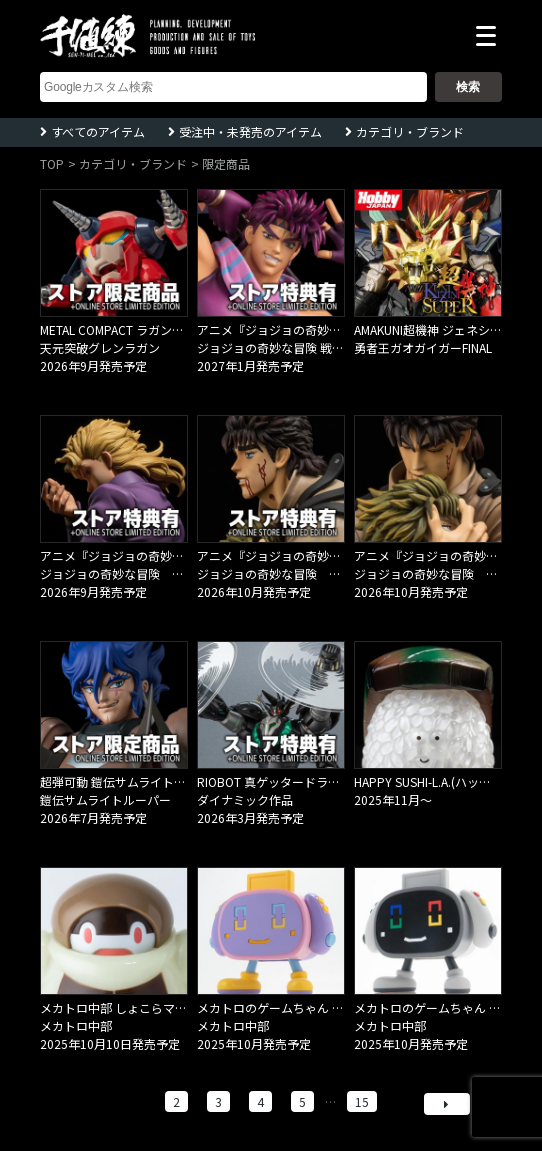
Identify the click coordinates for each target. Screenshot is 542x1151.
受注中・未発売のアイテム (250, 131)
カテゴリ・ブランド (410, 131)
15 (362, 1101)
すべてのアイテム (98, 131)
